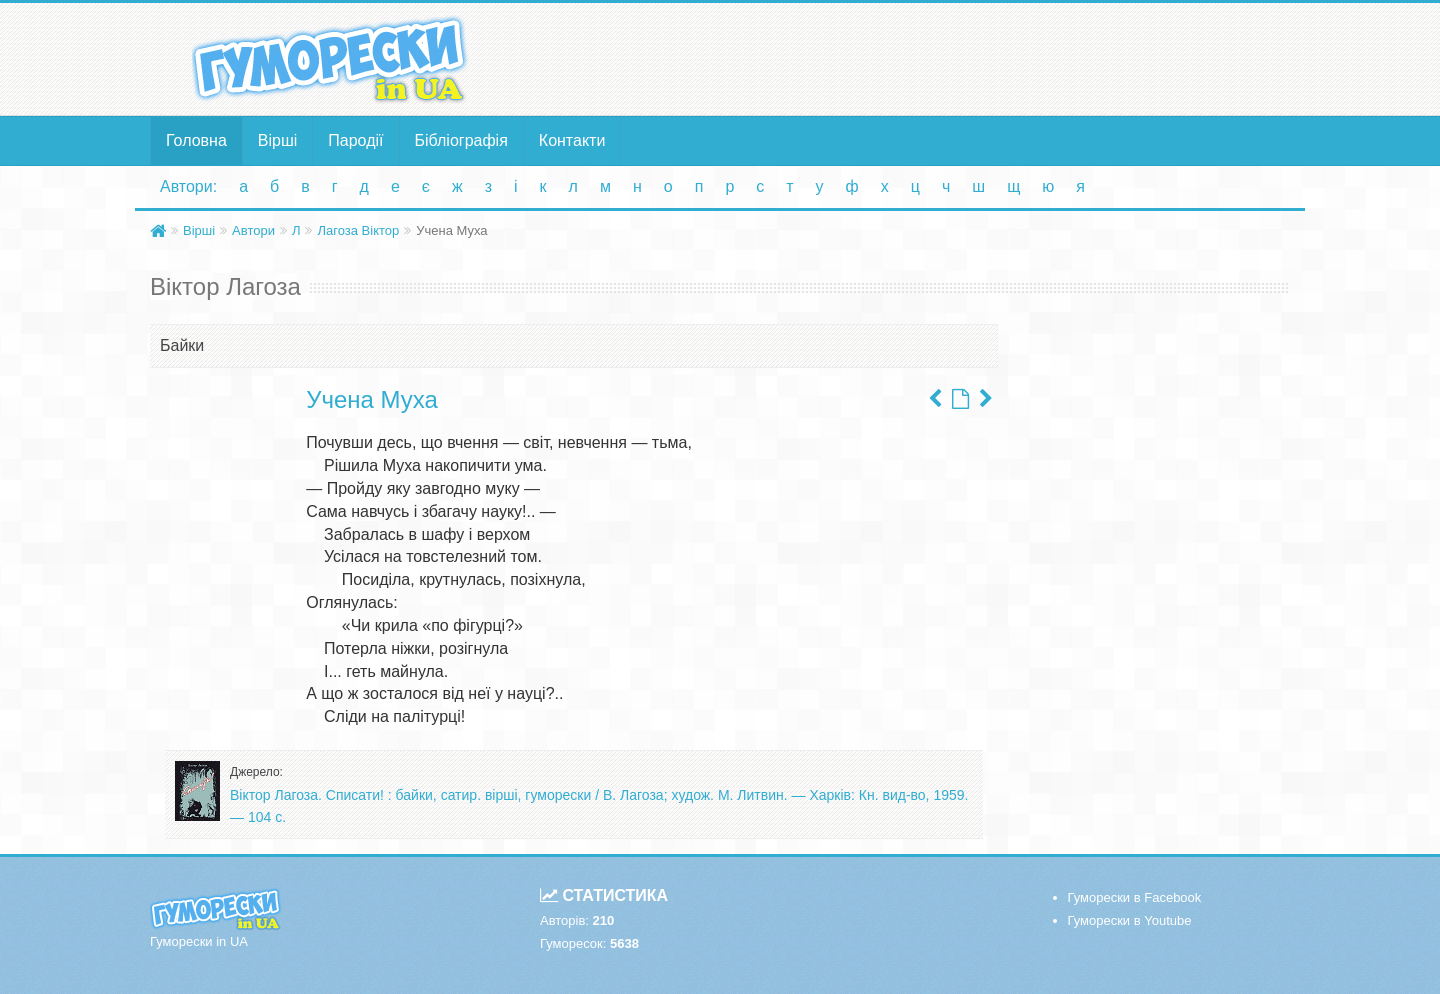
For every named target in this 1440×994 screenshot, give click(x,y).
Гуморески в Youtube (1130, 920)
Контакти (572, 140)
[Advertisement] (915, 58)
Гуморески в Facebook (1135, 897)
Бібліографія (461, 140)
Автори (253, 230)
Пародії (355, 140)
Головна (196, 140)
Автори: (188, 186)
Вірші (278, 140)
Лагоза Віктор (358, 230)
